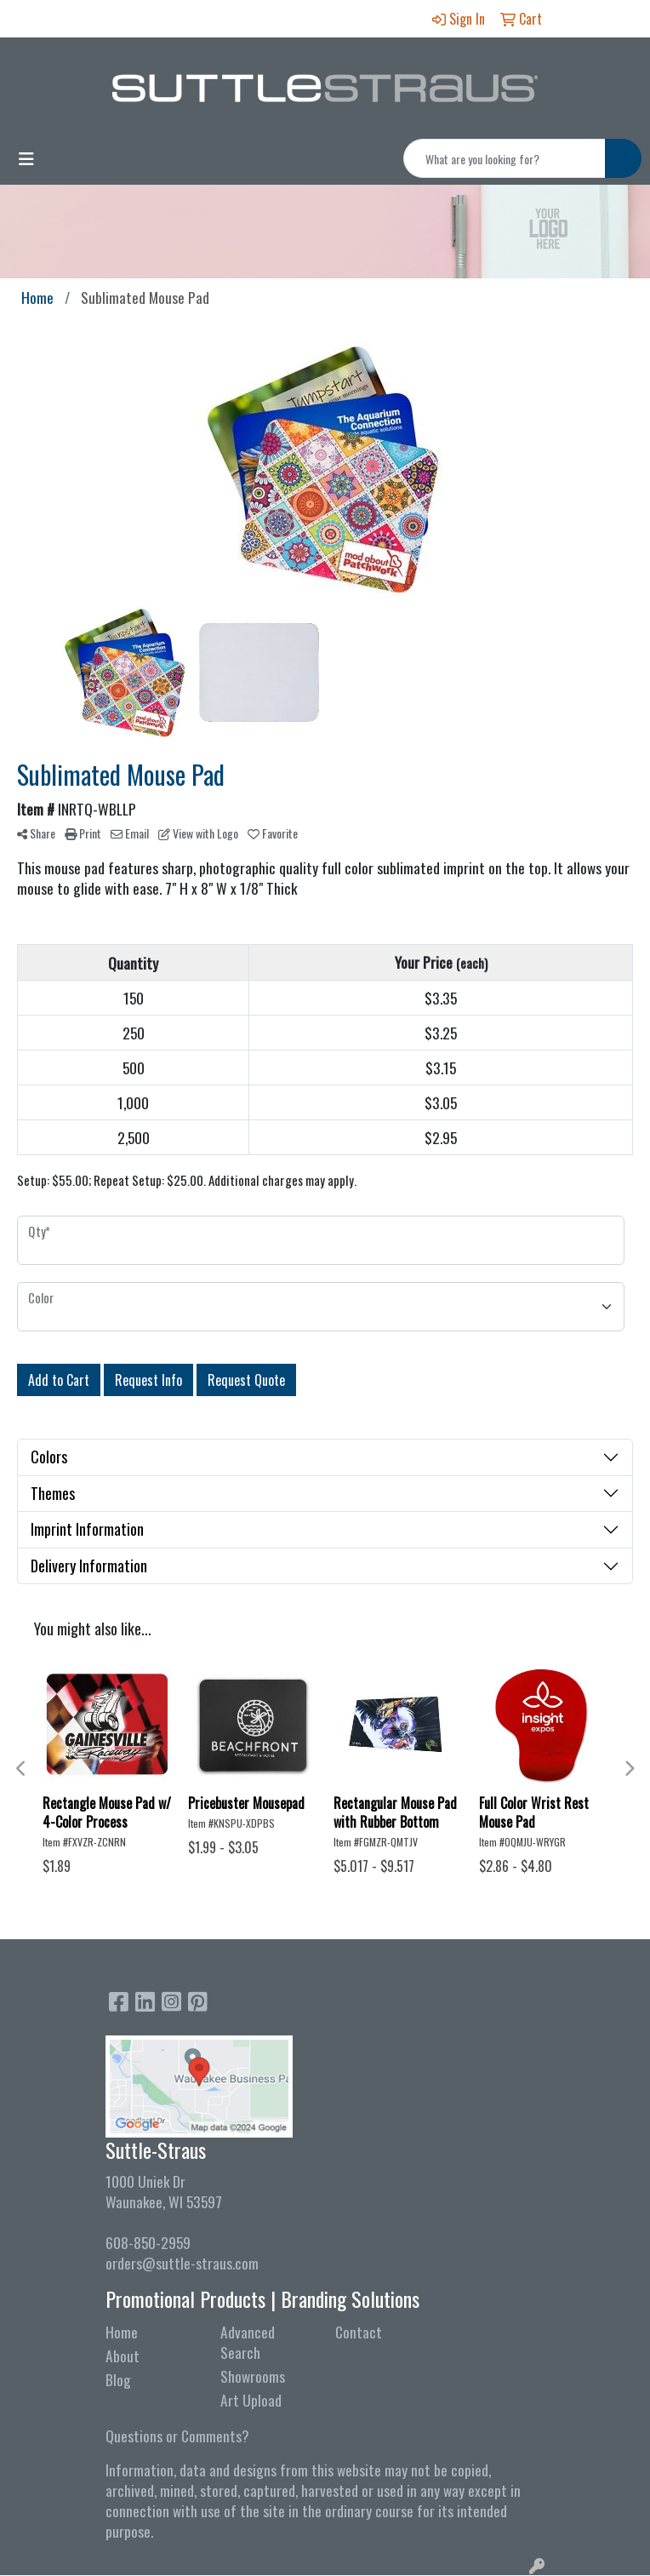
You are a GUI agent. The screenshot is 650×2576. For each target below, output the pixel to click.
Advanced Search (247, 2342)
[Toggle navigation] (26, 158)
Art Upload (251, 2400)
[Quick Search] (504, 158)
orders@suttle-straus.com (182, 2263)
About (122, 2355)
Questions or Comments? (177, 2435)
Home (121, 2332)
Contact (358, 2332)
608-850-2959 (148, 2242)
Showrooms (252, 2376)
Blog (118, 2379)
